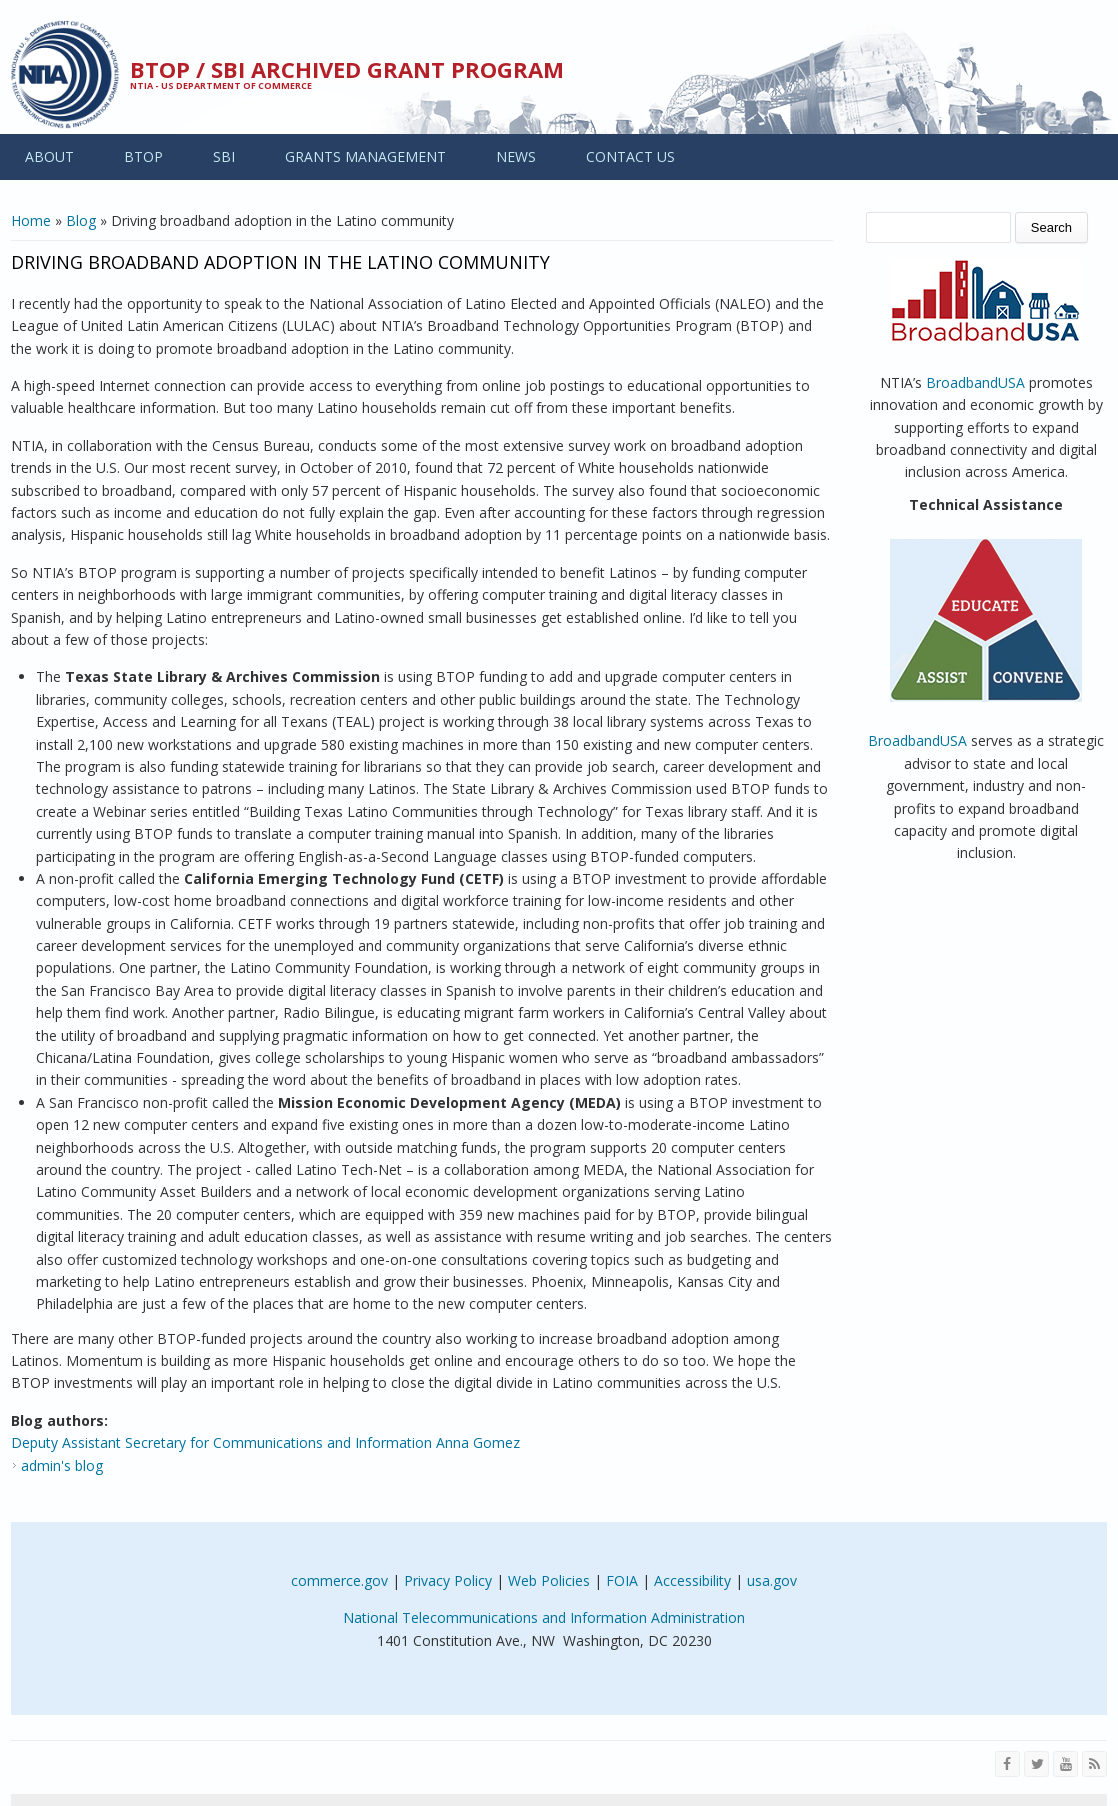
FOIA (622, 1580)
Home (31, 220)
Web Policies (549, 1580)
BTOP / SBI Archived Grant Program (347, 69)
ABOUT (49, 156)
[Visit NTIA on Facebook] (1007, 1764)
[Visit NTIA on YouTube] (1065, 1764)
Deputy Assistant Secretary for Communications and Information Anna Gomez (265, 1442)
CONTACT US (630, 156)
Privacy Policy (448, 1580)
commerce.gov (339, 1580)
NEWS (516, 156)
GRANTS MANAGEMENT (365, 156)
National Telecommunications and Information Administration (544, 1617)
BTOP (143, 156)
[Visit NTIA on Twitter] (1036, 1764)
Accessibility (692, 1580)
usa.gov (772, 1580)
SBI (224, 156)
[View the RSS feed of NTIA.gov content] (1094, 1764)
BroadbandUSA (975, 382)
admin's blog (62, 1465)
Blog (81, 220)
